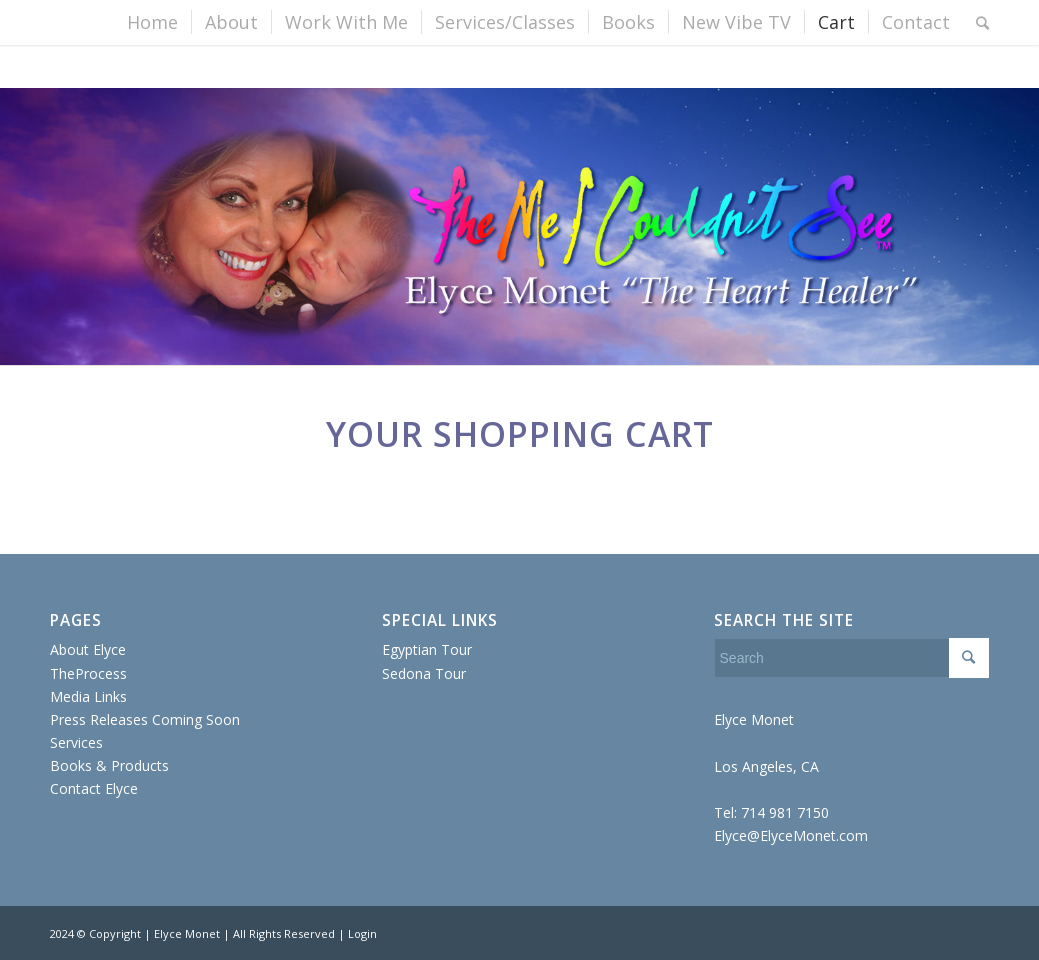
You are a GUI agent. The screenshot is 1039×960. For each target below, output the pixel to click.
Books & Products (109, 765)
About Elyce (88, 649)
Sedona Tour (424, 673)
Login (362, 933)
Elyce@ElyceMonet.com (791, 835)
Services (76, 742)
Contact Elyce (94, 788)
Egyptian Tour (427, 649)
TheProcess (88, 673)
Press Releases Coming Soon (145, 719)
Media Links (88, 696)
